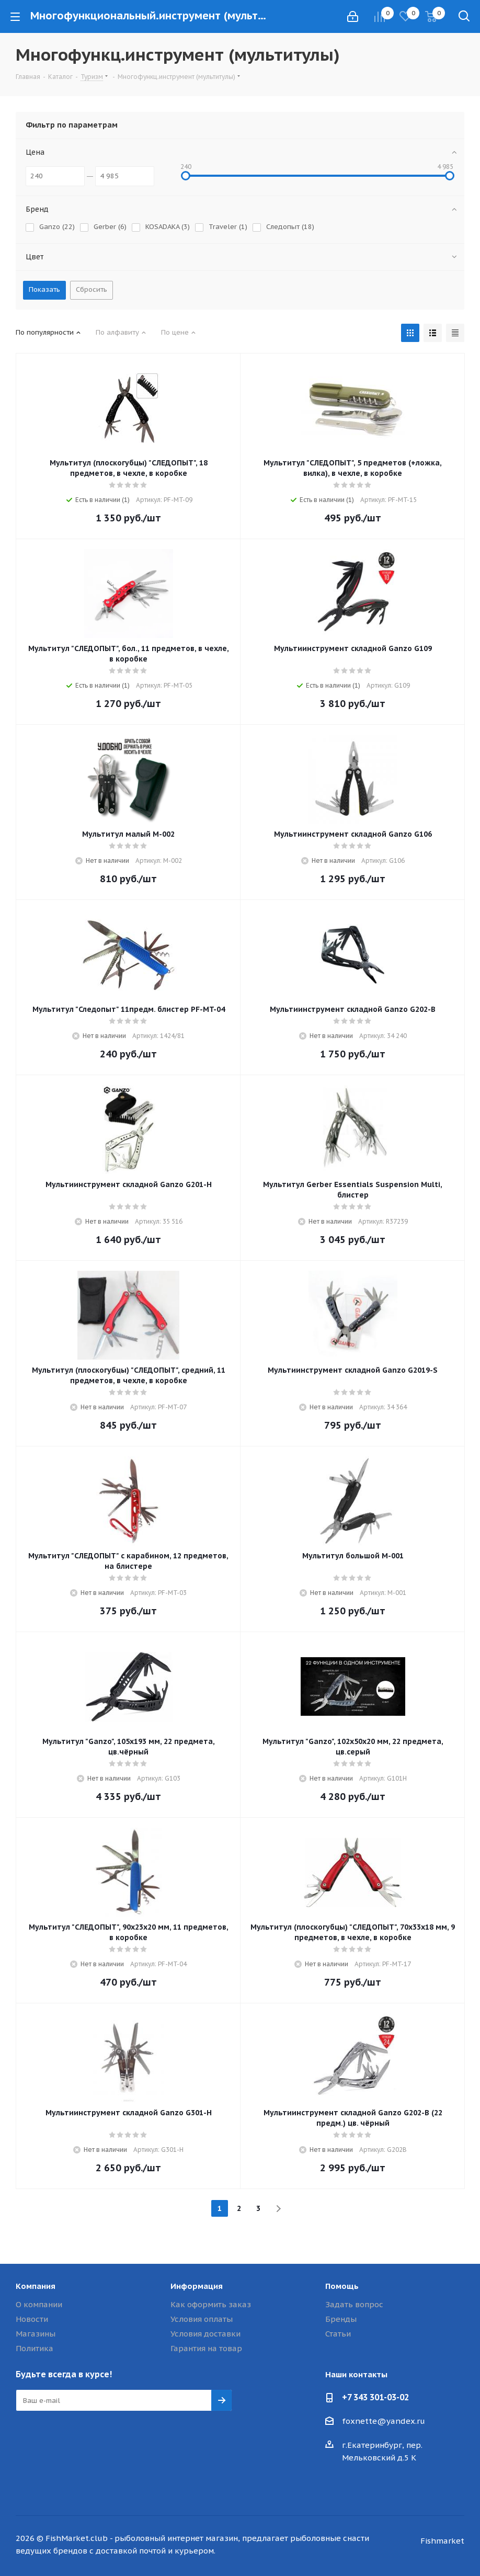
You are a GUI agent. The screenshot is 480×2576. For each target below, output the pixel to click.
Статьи (338, 2334)
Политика (34, 2348)
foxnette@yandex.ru (383, 2421)
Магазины (35, 2334)
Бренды (341, 2319)
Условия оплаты (201, 2319)
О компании (39, 2304)
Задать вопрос (354, 2304)
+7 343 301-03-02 (375, 2397)
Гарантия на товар (206, 2348)
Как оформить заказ (210, 2304)
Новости (32, 2319)
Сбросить (91, 289)
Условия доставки (205, 2334)
